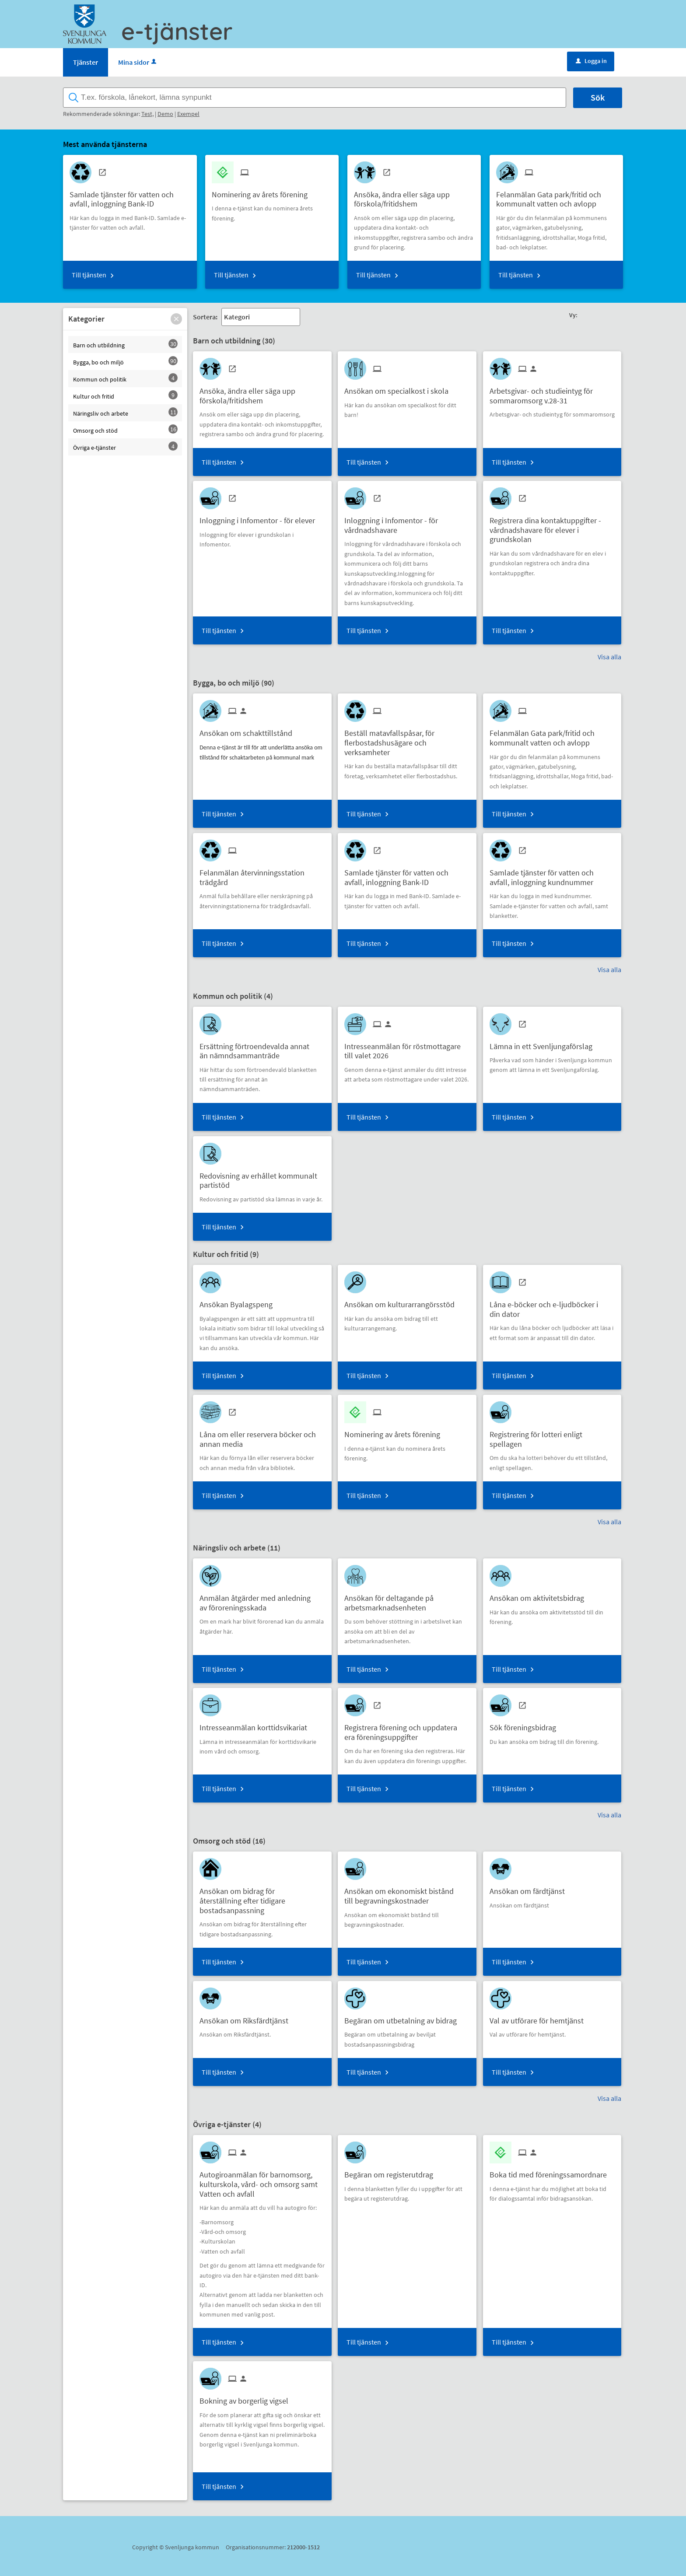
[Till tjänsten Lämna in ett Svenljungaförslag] (544, 1043)
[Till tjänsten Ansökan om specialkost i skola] (399, 388)
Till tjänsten (89, 274)
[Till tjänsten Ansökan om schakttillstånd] (249, 730)
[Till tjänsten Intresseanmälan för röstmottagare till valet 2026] (406, 1047)
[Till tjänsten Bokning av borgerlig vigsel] (247, 2398)
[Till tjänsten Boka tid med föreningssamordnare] (551, 2171)
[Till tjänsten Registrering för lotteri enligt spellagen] (552, 1436)
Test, (147, 114)
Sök (598, 97)
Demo (165, 114)
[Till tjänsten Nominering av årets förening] (263, 191)
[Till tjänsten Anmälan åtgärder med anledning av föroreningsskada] (262, 1599)
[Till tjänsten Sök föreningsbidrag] (526, 1724)
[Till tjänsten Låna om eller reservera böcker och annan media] (262, 1436)
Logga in (591, 61)
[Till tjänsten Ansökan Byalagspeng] (239, 1301)
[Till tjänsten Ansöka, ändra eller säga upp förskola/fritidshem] (414, 196)
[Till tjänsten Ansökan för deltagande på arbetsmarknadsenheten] (406, 1599)
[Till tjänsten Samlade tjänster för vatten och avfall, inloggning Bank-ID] (130, 196)
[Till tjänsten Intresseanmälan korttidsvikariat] (257, 1724)
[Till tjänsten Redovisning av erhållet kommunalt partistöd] (262, 1177)
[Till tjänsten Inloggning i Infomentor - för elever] (261, 517)
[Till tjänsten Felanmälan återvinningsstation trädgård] (262, 874)
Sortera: (205, 316)
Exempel (188, 114)
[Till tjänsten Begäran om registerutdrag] (392, 2171)
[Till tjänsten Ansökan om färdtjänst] (530, 1888)
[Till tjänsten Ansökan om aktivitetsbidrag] (540, 1595)
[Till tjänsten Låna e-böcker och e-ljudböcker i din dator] (552, 1306)
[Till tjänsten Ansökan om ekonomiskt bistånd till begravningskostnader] (406, 1892)
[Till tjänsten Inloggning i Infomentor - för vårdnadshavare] (406, 522)
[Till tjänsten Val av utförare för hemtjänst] (540, 2017)
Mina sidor (138, 62)
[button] (176, 319)
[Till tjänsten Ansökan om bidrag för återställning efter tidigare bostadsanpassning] (262, 1897)
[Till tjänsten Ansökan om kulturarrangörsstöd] (402, 1301)
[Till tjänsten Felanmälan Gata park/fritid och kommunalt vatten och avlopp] (556, 196)
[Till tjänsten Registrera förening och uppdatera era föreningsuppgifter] (406, 1729)
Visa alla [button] (609, 656)
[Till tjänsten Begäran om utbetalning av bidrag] (403, 2017)
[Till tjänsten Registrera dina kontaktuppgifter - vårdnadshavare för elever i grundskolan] (552, 526)
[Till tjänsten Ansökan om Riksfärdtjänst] (247, 2017)
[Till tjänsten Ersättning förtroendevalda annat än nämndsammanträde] (262, 1047)
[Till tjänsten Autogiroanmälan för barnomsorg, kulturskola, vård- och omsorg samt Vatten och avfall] (262, 2180)
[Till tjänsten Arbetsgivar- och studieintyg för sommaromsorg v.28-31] (552, 392)
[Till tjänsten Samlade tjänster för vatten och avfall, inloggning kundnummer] (552, 874)
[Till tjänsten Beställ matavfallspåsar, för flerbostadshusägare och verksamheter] (406, 739)
